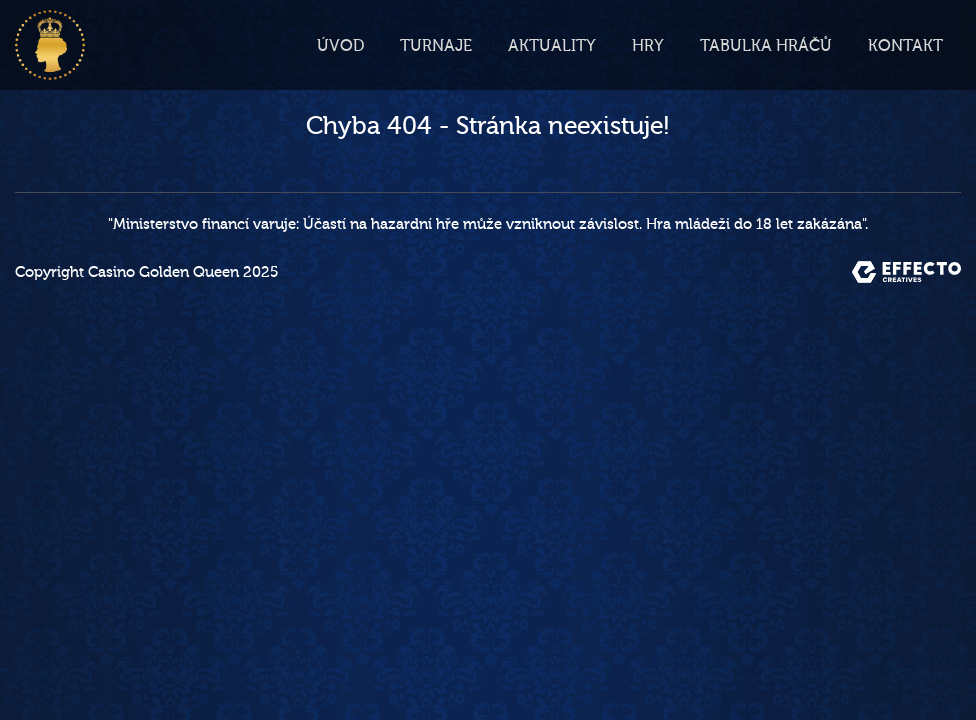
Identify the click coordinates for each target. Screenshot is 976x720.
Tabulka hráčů (766, 46)
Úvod (340, 46)
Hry (648, 46)
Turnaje (436, 46)
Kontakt (905, 46)
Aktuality (552, 46)
